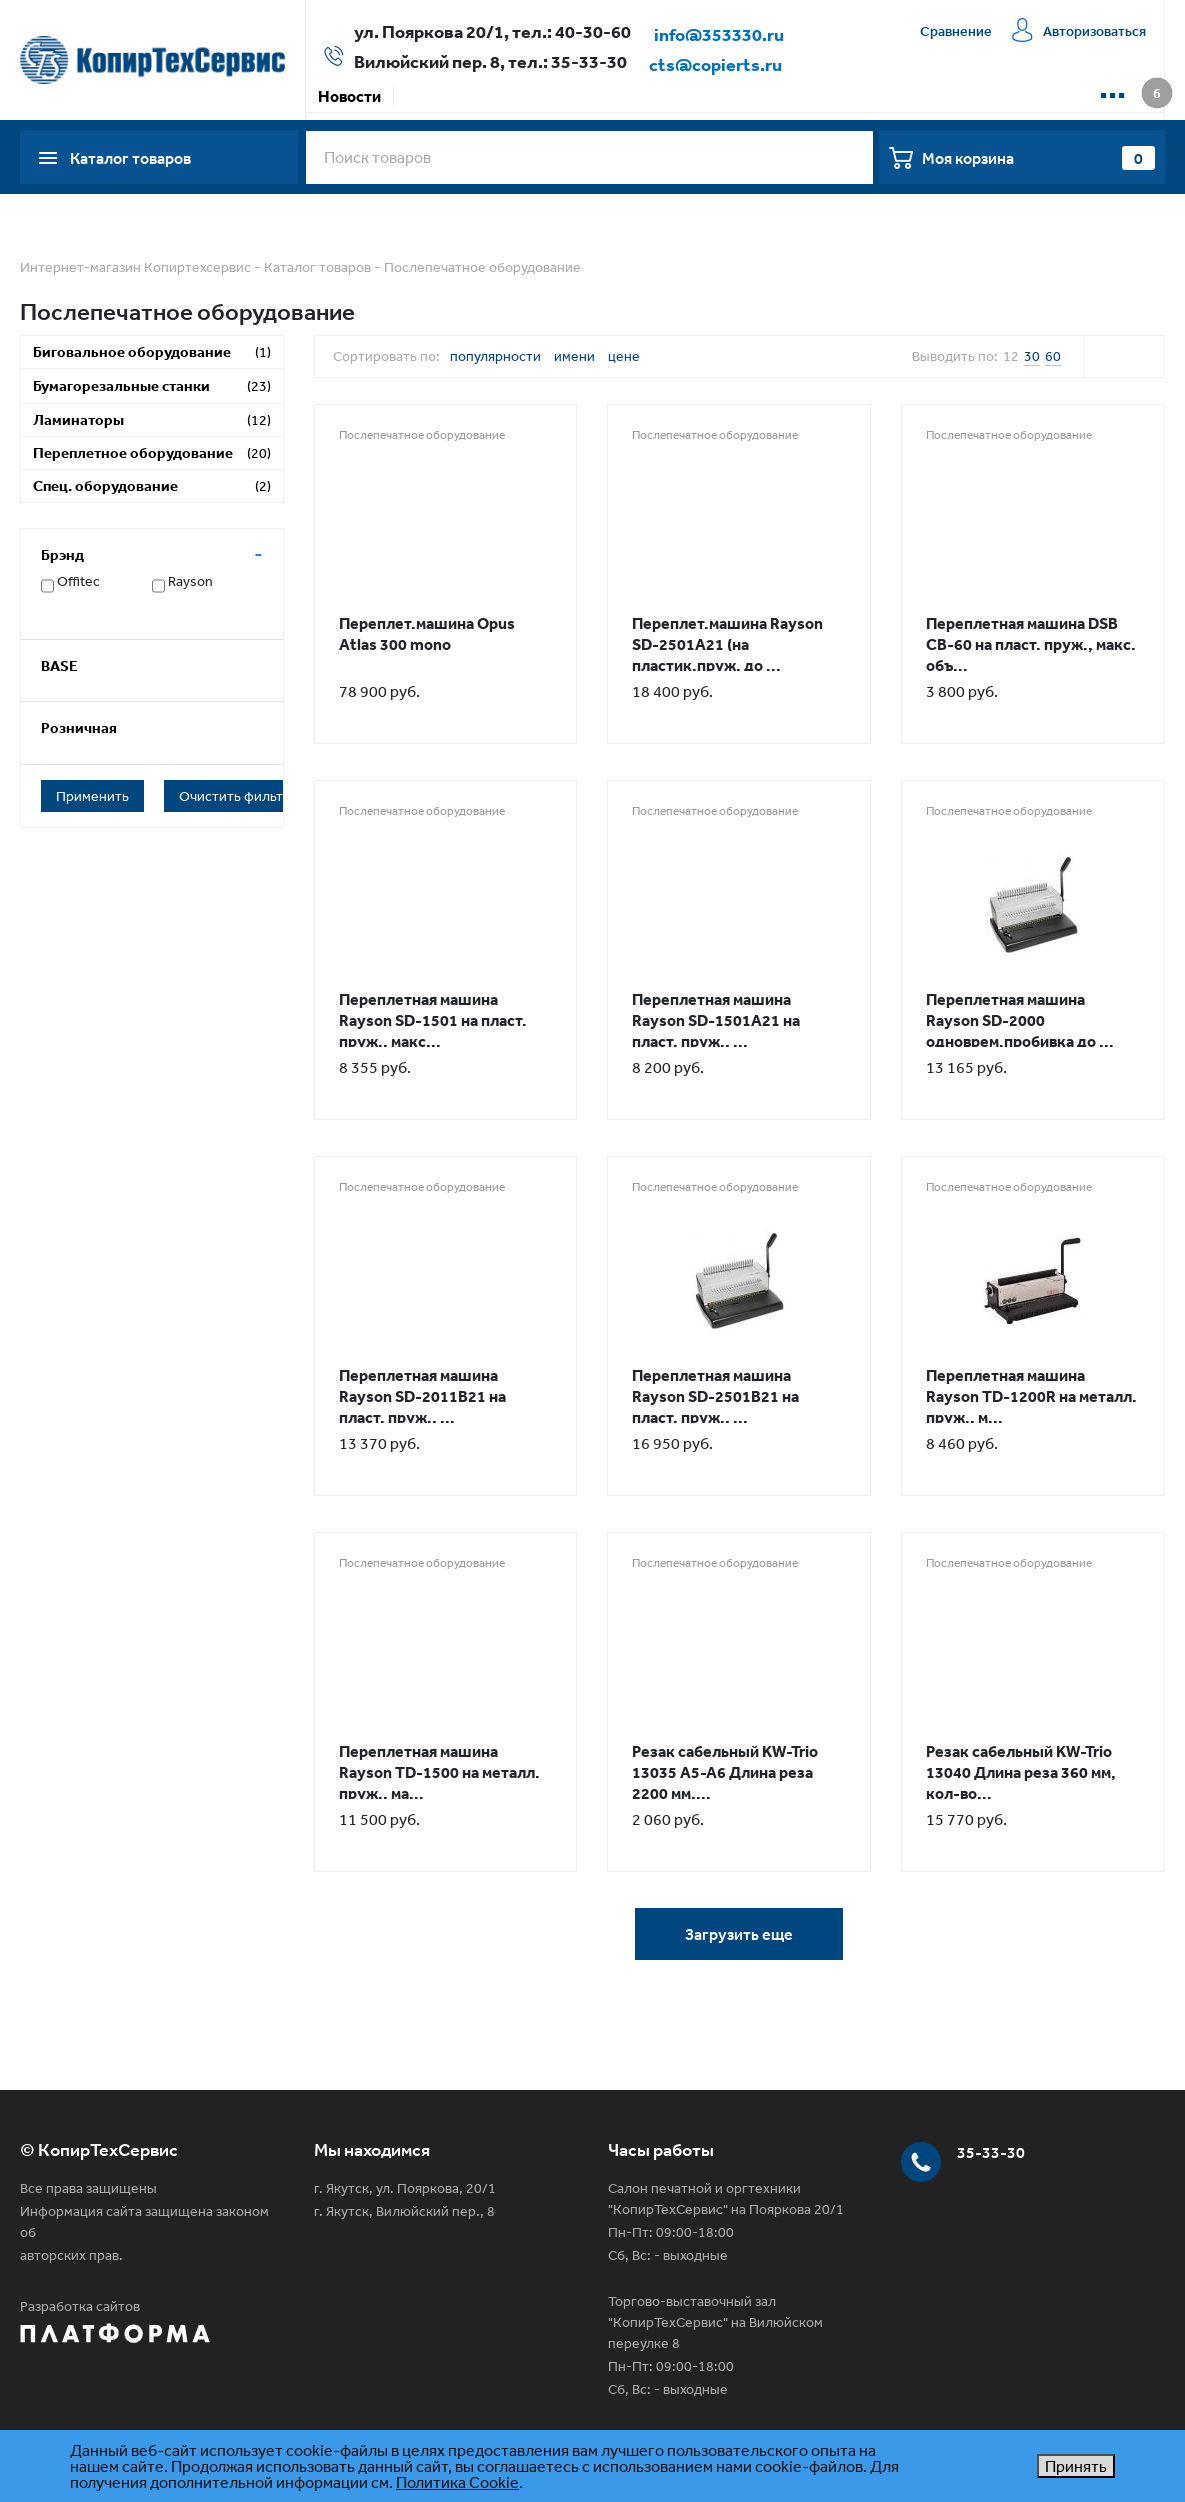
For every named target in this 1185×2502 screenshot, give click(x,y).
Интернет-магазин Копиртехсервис (135, 267)
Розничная (79, 727)
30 (1032, 356)
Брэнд (62, 554)
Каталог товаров (317, 267)
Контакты (900, 96)
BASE (59, 665)
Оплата (505, 96)
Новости (349, 96)
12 (1011, 356)
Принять (1076, 2466)
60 (1053, 356)
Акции (429, 96)
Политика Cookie (457, 2482)
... (1112, 88)
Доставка (592, 96)
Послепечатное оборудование (482, 267)
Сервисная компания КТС (745, 96)
